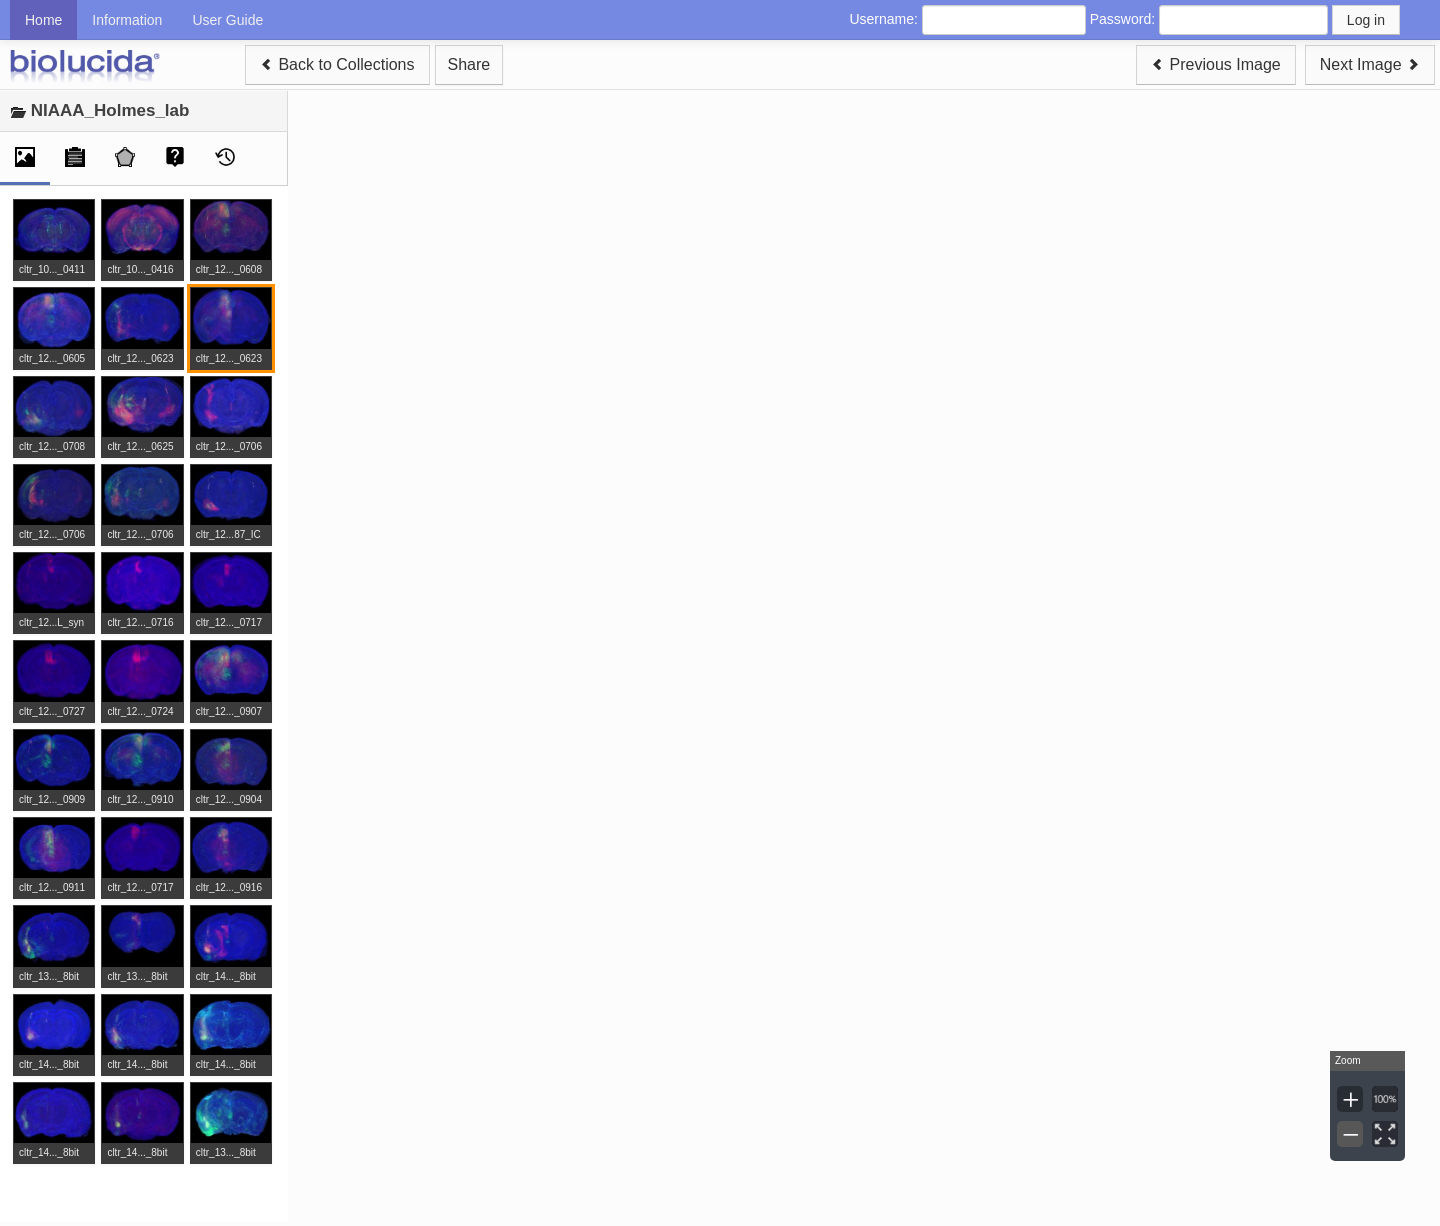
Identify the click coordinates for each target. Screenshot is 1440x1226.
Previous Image (1216, 64)
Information (127, 20)
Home (43, 20)
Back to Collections (337, 64)
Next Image (1370, 64)
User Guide (227, 20)
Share (469, 64)
